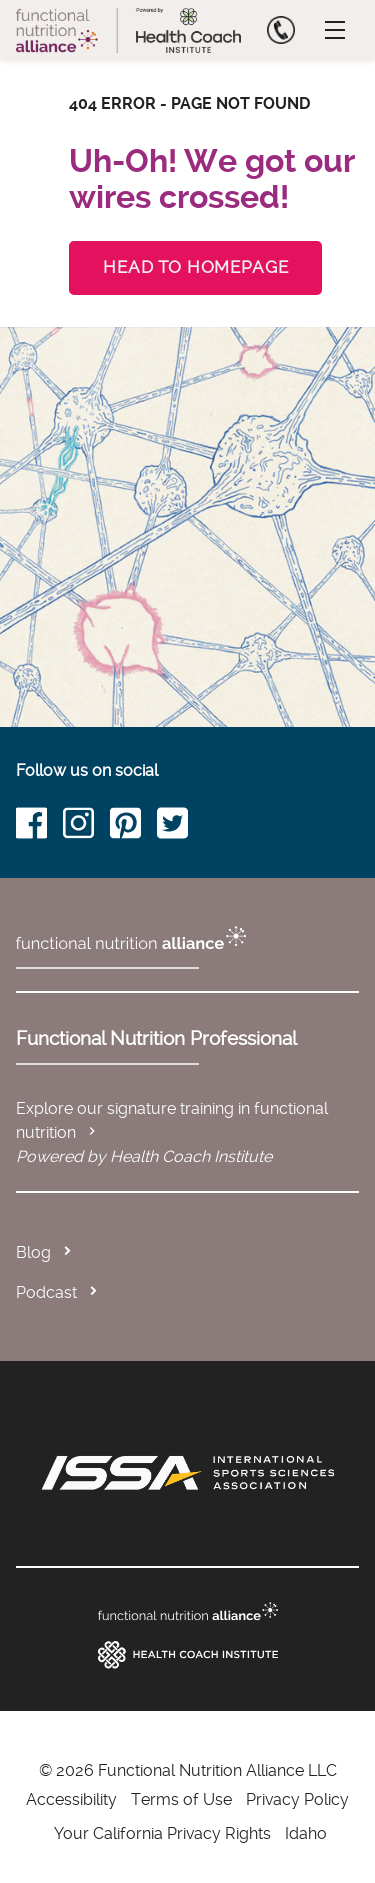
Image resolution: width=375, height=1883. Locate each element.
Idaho (306, 1833)
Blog (33, 1252)
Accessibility (71, 1799)
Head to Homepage (195, 267)
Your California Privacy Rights (162, 1833)
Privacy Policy (297, 1799)
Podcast (46, 1292)
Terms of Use (181, 1799)
